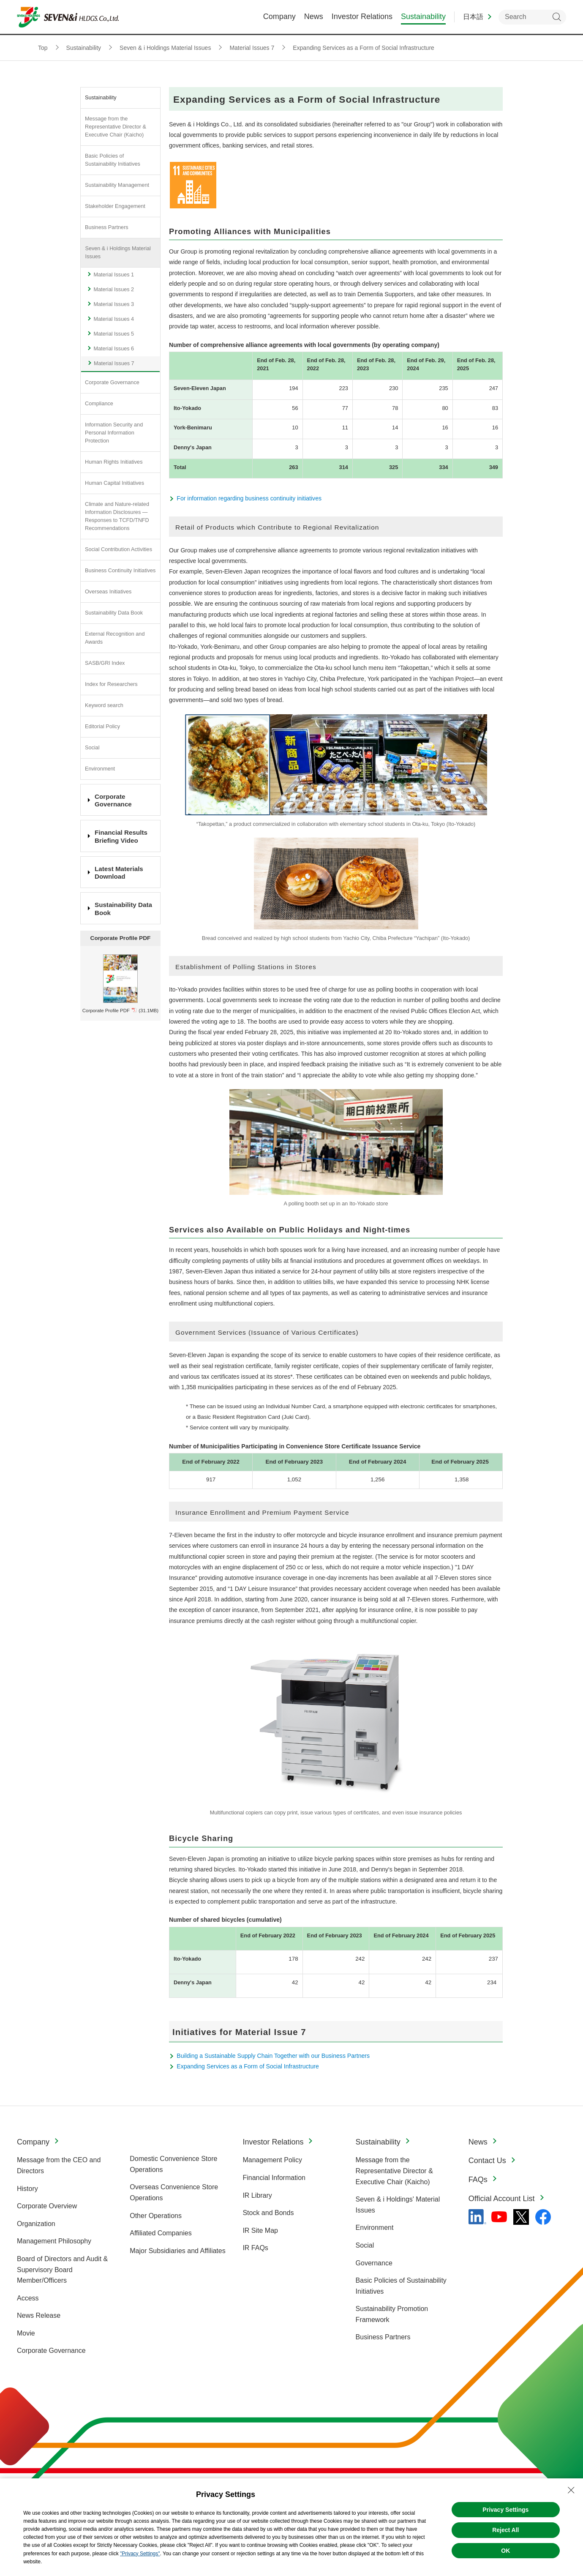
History (27, 2188)
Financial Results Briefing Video (121, 836)
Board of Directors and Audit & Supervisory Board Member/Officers (62, 2269)
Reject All (505, 2530)
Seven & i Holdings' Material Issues (398, 2205)
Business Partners (106, 227)
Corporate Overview (47, 2206)
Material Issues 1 (113, 275)
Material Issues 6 (113, 349)
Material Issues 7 (114, 363)
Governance (374, 2263)
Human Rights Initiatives (113, 462)
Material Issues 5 (113, 334)
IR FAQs (255, 2247)
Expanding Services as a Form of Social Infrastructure (248, 2066)
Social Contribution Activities (118, 549)
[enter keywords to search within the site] (532, 17)
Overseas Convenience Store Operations (174, 2192)
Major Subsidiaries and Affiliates (178, 2250)
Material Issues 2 (113, 289)
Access (28, 2298)
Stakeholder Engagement (115, 206)
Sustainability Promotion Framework (392, 2314)
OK (505, 2550)
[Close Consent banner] (571, 2490)
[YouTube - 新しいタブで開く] (499, 2216)
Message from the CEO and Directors (59, 2165)
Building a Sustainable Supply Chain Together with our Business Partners (273, 2055)
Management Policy (272, 2160)
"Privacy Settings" (140, 2554)
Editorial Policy (102, 726)
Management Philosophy (54, 2241)
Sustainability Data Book (114, 613)
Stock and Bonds (268, 2212)
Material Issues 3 (113, 304)
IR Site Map (260, 2230)
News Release (38, 2315)
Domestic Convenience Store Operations (173, 2164)
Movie (26, 2333)
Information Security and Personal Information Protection (114, 433)
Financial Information (273, 2177)
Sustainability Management (117, 185)
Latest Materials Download (119, 872)
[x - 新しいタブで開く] (521, 2217)
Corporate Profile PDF (106, 1010)
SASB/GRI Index (105, 663)
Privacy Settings (505, 2509)
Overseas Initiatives (108, 592)
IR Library (257, 2195)
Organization (36, 2223)
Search (556, 17)
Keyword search (104, 705)
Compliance (99, 404)
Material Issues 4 (113, 319)
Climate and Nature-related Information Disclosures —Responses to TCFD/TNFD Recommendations (117, 516)
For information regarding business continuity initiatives (249, 498)
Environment (100, 769)
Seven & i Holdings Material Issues (117, 253)
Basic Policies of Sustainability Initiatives (112, 160)
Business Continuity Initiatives (120, 571)
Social (92, 748)
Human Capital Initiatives (114, 483)
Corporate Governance (112, 382)
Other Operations (156, 2215)
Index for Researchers (111, 684)
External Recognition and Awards (114, 638)
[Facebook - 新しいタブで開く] (543, 2217)
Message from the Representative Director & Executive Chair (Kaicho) (115, 127)
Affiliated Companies (160, 2233)
